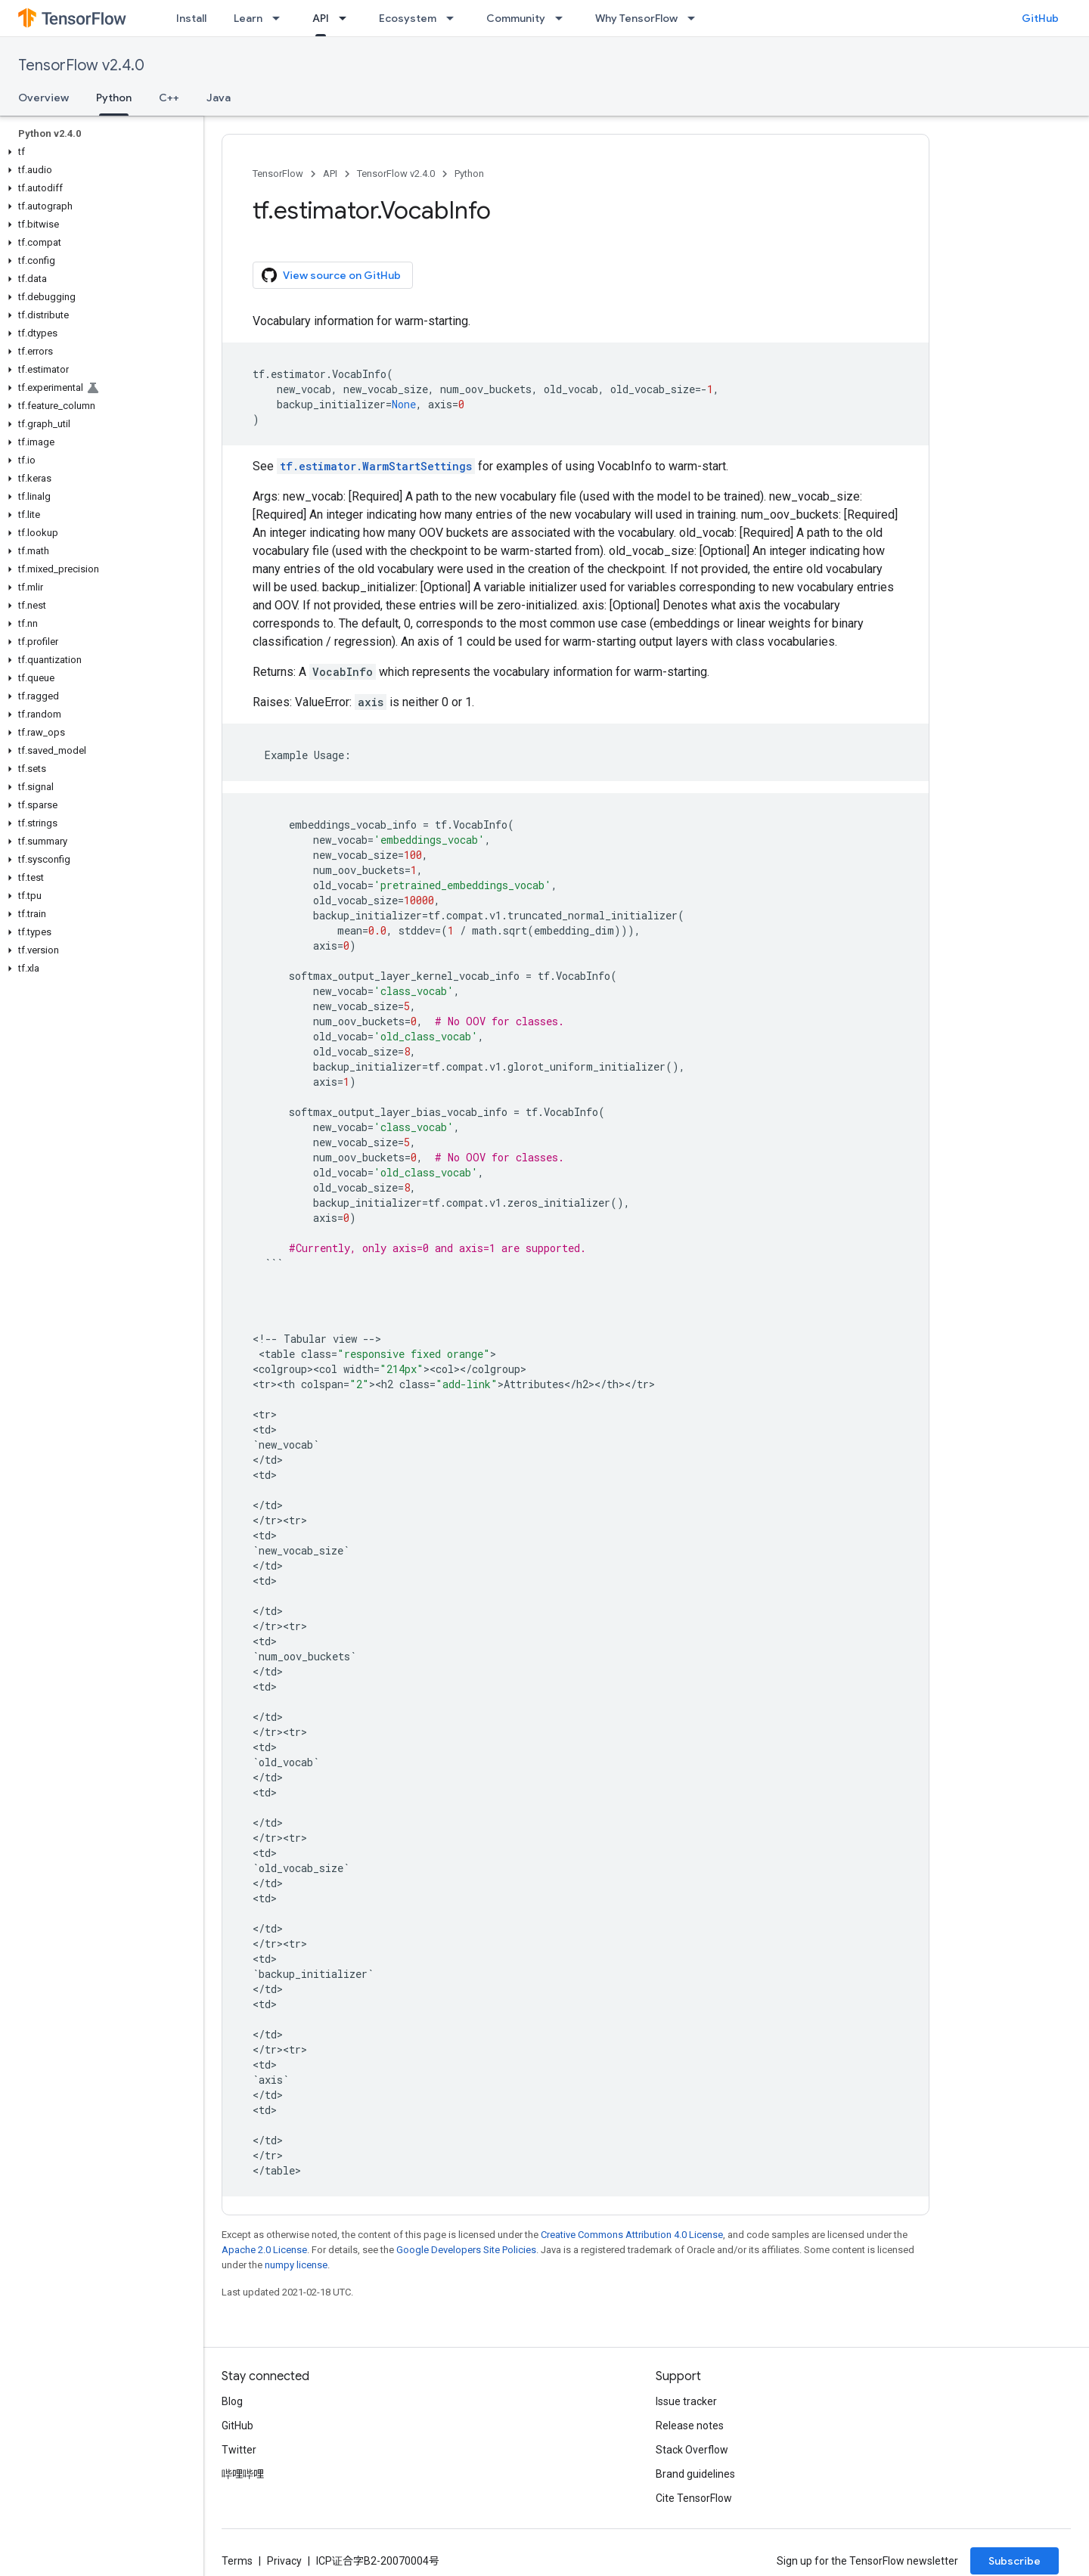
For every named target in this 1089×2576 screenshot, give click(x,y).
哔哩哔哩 (243, 2474)
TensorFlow (278, 173)
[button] (98, 152)
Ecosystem (407, 18)
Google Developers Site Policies (466, 2249)
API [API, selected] (320, 18)
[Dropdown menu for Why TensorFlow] (696, 18)
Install (191, 18)
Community (515, 18)
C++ (169, 97)
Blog (232, 2401)
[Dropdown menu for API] (347, 18)
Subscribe (1014, 2561)
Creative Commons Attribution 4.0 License (632, 2234)
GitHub (1040, 18)
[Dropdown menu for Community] (563, 18)
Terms (237, 2561)
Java (218, 97)
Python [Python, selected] (114, 97)
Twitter (239, 2450)
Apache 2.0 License (264, 2249)
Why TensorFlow (636, 18)
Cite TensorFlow (694, 2498)
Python (469, 173)
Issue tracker (686, 2401)
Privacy (284, 2561)
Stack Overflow (692, 2450)
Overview (43, 97)
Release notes (690, 2425)
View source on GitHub (331, 275)
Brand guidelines (695, 2474)
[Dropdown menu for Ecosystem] (454, 18)
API (330, 173)
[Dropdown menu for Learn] (280, 18)
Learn (248, 18)
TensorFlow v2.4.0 (81, 65)
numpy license (296, 2265)
